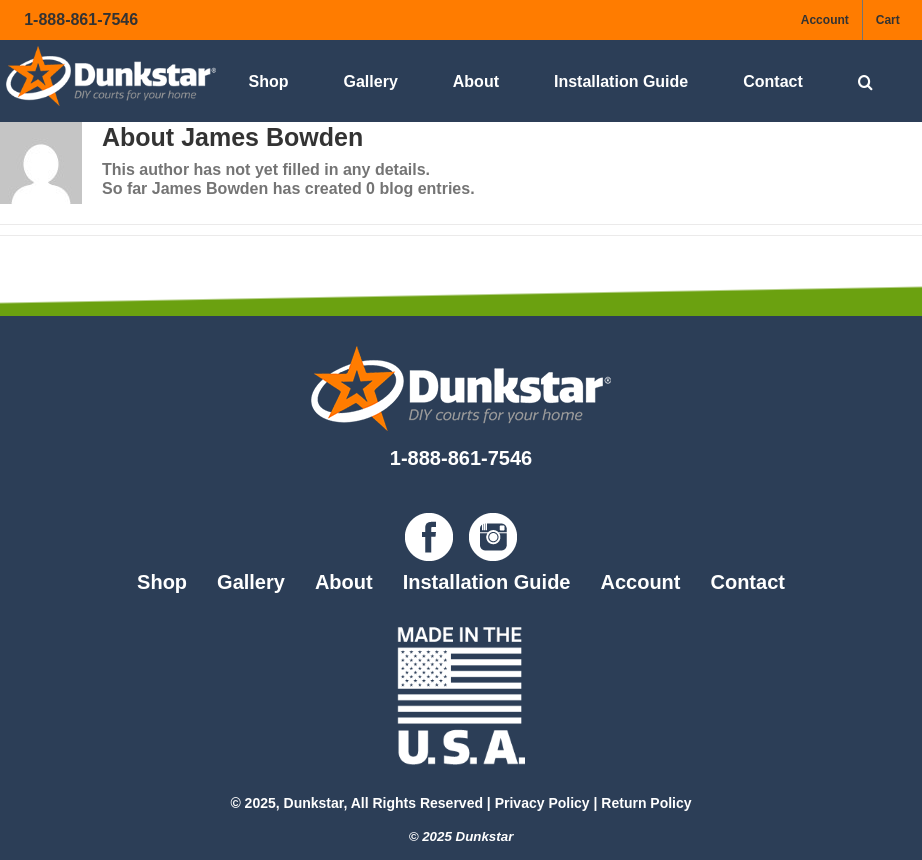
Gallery (251, 582)
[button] (865, 81)
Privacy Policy (542, 803)
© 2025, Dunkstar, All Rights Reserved (356, 803)
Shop (162, 582)
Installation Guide (487, 582)
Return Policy (646, 803)
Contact (747, 582)
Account (640, 582)
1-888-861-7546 (81, 19)
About (344, 582)
